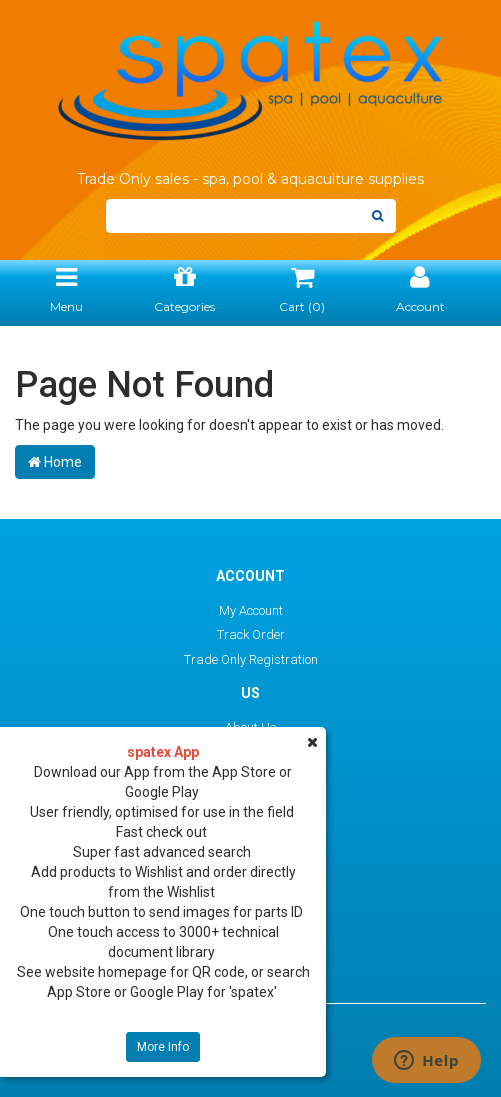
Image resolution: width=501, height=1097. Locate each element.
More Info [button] (163, 1047)
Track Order (251, 634)
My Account (251, 610)
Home (55, 462)
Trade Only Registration (251, 659)
